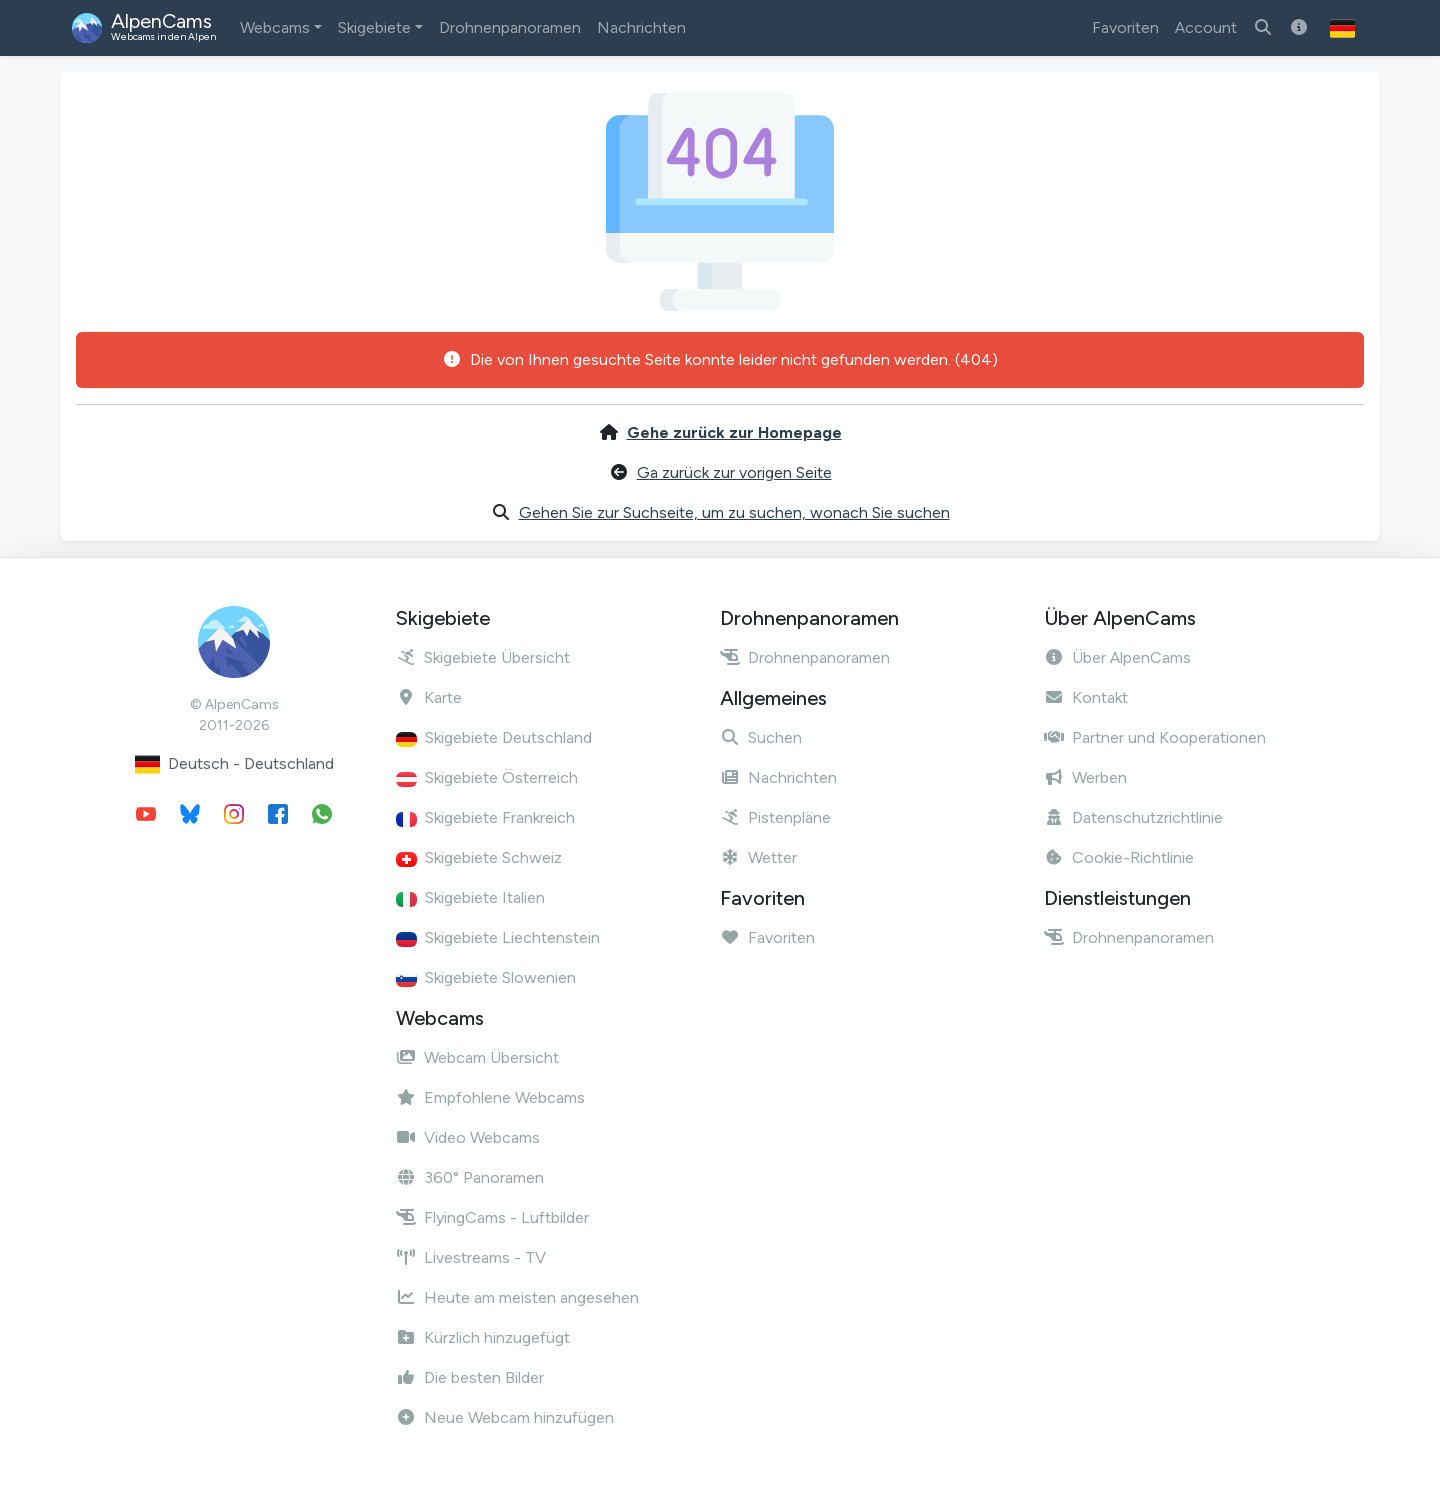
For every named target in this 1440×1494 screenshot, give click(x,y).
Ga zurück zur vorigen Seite (734, 472)
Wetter (758, 857)
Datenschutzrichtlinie (1133, 817)
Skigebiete (374, 27)
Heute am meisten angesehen (517, 1297)
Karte (429, 697)
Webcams (275, 27)
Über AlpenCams (1117, 657)
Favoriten (1125, 27)
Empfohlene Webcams (490, 1097)
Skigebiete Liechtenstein (498, 937)
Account (1206, 27)
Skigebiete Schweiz (479, 857)
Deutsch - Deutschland (234, 764)
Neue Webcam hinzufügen (505, 1417)
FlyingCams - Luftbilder (492, 1217)
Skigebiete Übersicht (483, 657)
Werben (1085, 777)
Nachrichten (641, 27)
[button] (1342, 28)
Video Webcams (468, 1137)
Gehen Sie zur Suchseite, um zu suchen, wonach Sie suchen (734, 512)
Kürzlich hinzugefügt (483, 1337)
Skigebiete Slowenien (486, 977)
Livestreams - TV (471, 1257)
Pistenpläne (775, 817)
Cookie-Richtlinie (1119, 857)
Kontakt (1086, 697)
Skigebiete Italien (470, 897)
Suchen (761, 737)
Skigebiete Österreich (487, 777)
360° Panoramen (470, 1177)
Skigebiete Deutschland (494, 737)
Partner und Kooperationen (1155, 737)
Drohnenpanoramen (510, 27)
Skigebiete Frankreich (485, 817)
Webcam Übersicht (477, 1057)
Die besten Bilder (470, 1377)
